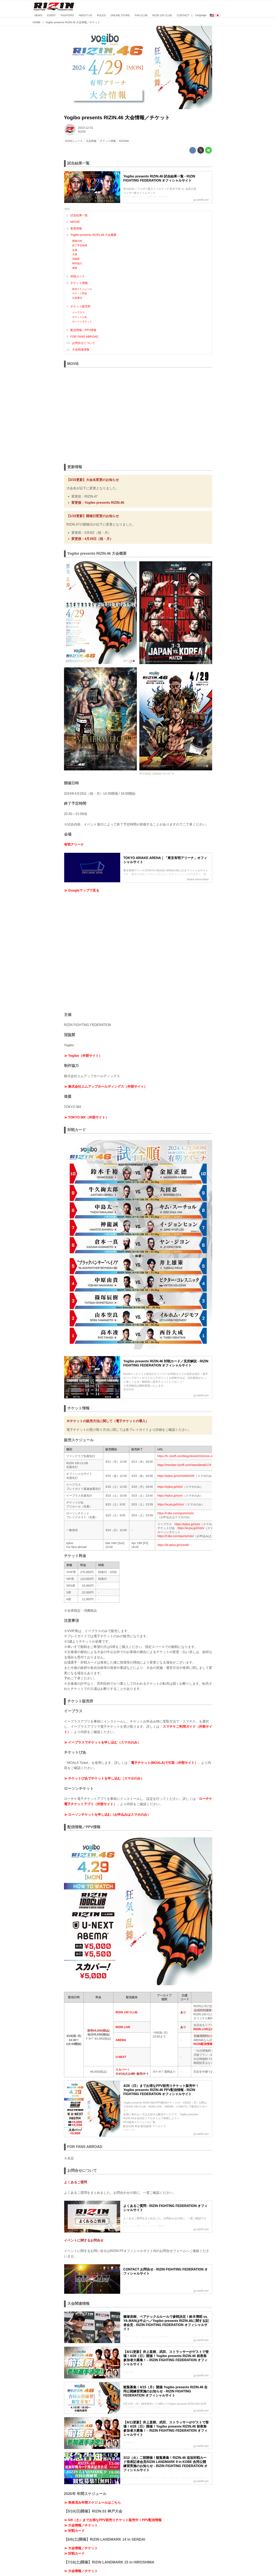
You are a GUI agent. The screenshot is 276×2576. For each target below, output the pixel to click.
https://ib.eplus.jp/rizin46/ (173, 1545)
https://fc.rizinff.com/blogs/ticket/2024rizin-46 (185, 1456)
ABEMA (120, 2040)
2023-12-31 (85, 127)
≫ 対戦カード (74, 2530)
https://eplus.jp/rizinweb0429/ (176, 1475)
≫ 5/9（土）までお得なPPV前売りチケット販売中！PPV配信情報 (113, 2520)
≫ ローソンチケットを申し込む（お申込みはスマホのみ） (107, 1814)
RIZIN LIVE (122, 2027)
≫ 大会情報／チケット (81, 2525)
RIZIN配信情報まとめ (207, 2044)
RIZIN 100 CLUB (126, 2012)
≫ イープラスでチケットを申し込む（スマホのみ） (102, 1742)
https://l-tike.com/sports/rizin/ (175, 1513)
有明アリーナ (74, 844)
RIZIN (82, 131)
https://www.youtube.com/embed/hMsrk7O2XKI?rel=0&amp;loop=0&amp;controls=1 (138, 415)
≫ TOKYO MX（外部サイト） (86, 1117)
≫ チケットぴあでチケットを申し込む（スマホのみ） (104, 1778)
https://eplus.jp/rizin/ (170, 1486)
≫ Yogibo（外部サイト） (83, 1055)
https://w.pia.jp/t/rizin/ (170, 1504)
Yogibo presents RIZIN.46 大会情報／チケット (117, 117)
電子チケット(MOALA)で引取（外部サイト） (164, 1762)
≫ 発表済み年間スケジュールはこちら (92, 2502)
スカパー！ (122, 2069)
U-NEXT (120, 2056)
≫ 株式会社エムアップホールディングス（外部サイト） (105, 1086)
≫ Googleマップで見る (81, 890)
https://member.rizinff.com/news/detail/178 (184, 1465)
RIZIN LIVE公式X (204, 2029)
